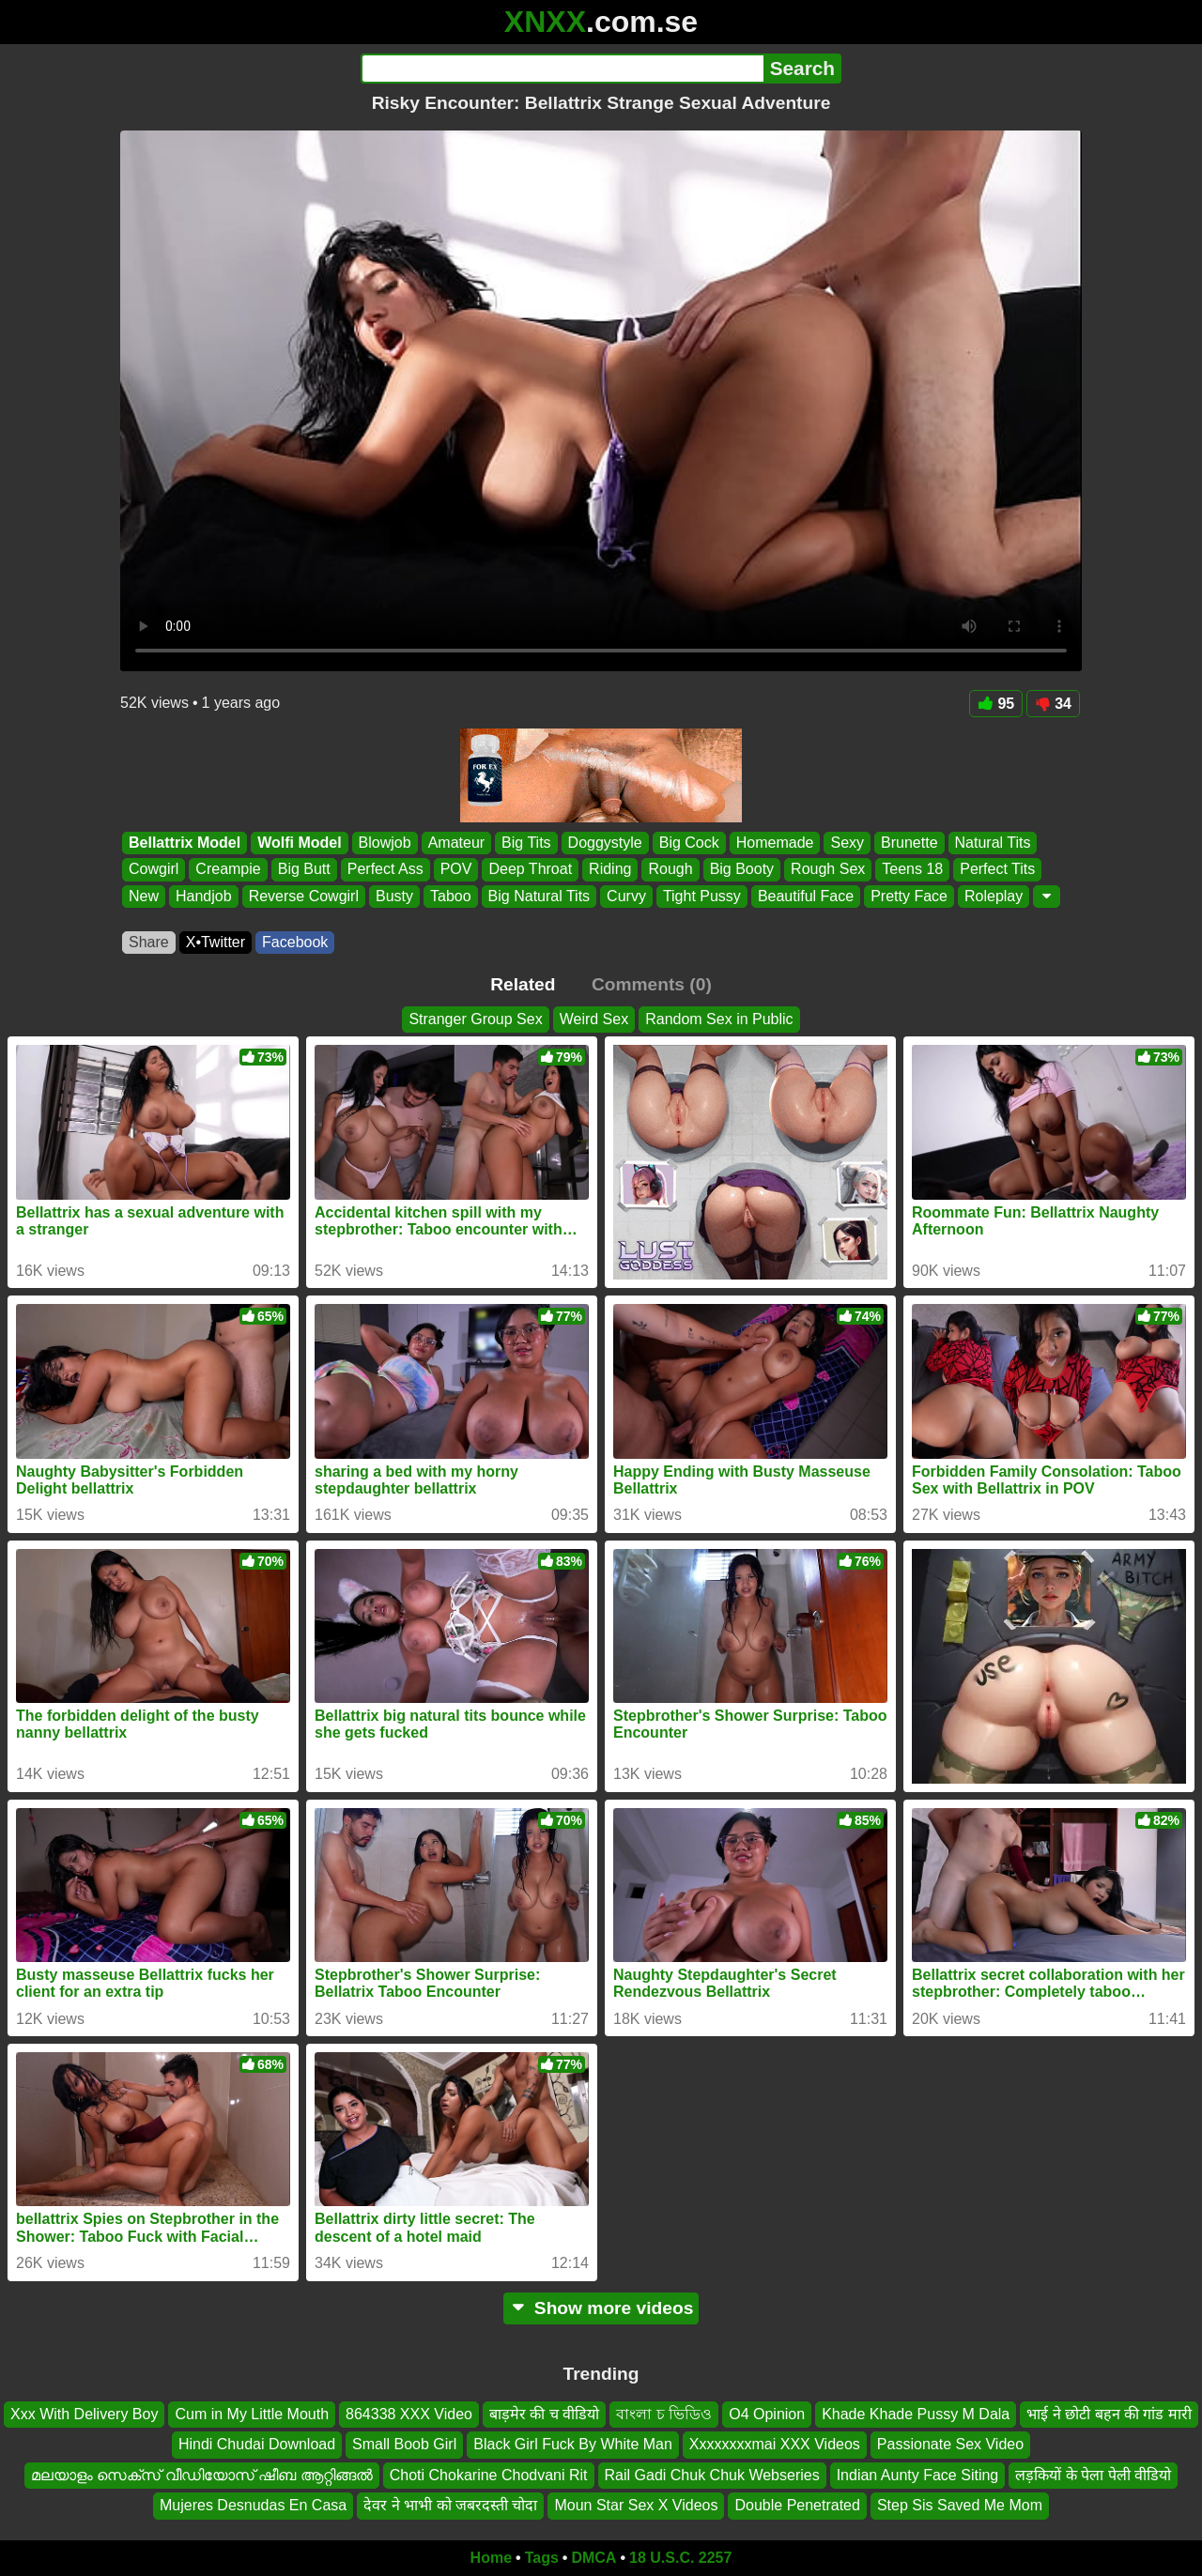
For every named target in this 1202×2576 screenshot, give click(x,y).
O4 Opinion (767, 2414)
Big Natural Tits (539, 896)
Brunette (909, 843)
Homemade (775, 843)
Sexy (847, 843)
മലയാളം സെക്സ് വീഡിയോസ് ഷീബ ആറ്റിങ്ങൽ (202, 2474)
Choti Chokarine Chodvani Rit (489, 2474)
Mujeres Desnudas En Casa (253, 2505)
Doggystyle (605, 843)
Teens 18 (912, 870)
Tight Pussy (702, 896)
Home (491, 2558)
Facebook (295, 942)
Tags (542, 2558)
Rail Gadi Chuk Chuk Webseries (712, 2474)
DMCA (593, 2558)
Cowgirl (153, 870)
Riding (610, 870)
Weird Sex (594, 1019)
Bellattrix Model (184, 843)
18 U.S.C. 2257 (680, 2558)
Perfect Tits (997, 870)
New (144, 896)
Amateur (456, 843)
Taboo (450, 896)
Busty (394, 896)
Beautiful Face (806, 896)
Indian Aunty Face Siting (918, 2474)
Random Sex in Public (719, 1019)
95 (996, 704)
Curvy (626, 896)
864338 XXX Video (409, 2414)
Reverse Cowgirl (304, 896)
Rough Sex (828, 870)
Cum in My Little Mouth (252, 2414)
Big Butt (304, 870)
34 (1053, 704)
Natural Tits (993, 843)
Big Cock (689, 843)
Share (149, 942)
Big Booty (742, 870)
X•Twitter (215, 942)
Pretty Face (909, 896)
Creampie (227, 870)
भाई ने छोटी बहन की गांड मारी (1109, 2414)
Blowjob (385, 843)
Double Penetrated (796, 2505)
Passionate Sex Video (950, 2444)
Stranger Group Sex (475, 1019)
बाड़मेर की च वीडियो (544, 2414)
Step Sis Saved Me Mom (959, 2505)
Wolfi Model (299, 843)
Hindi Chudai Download (256, 2444)
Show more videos (601, 2308)
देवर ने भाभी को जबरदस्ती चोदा (450, 2505)
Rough (670, 870)
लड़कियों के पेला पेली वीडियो (1093, 2474)
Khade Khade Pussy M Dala (915, 2414)
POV (456, 870)
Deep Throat (530, 870)
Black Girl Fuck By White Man (572, 2444)
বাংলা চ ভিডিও (664, 2414)
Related (522, 984)
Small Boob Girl (404, 2444)
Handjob (204, 896)
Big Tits (525, 843)
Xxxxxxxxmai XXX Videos (774, 2444)
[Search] (562, 69)
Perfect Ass (385, 870)
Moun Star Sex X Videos (635, 2505)
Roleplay (993, 896)
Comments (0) (652, 984)
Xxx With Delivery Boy (84, 2414)
